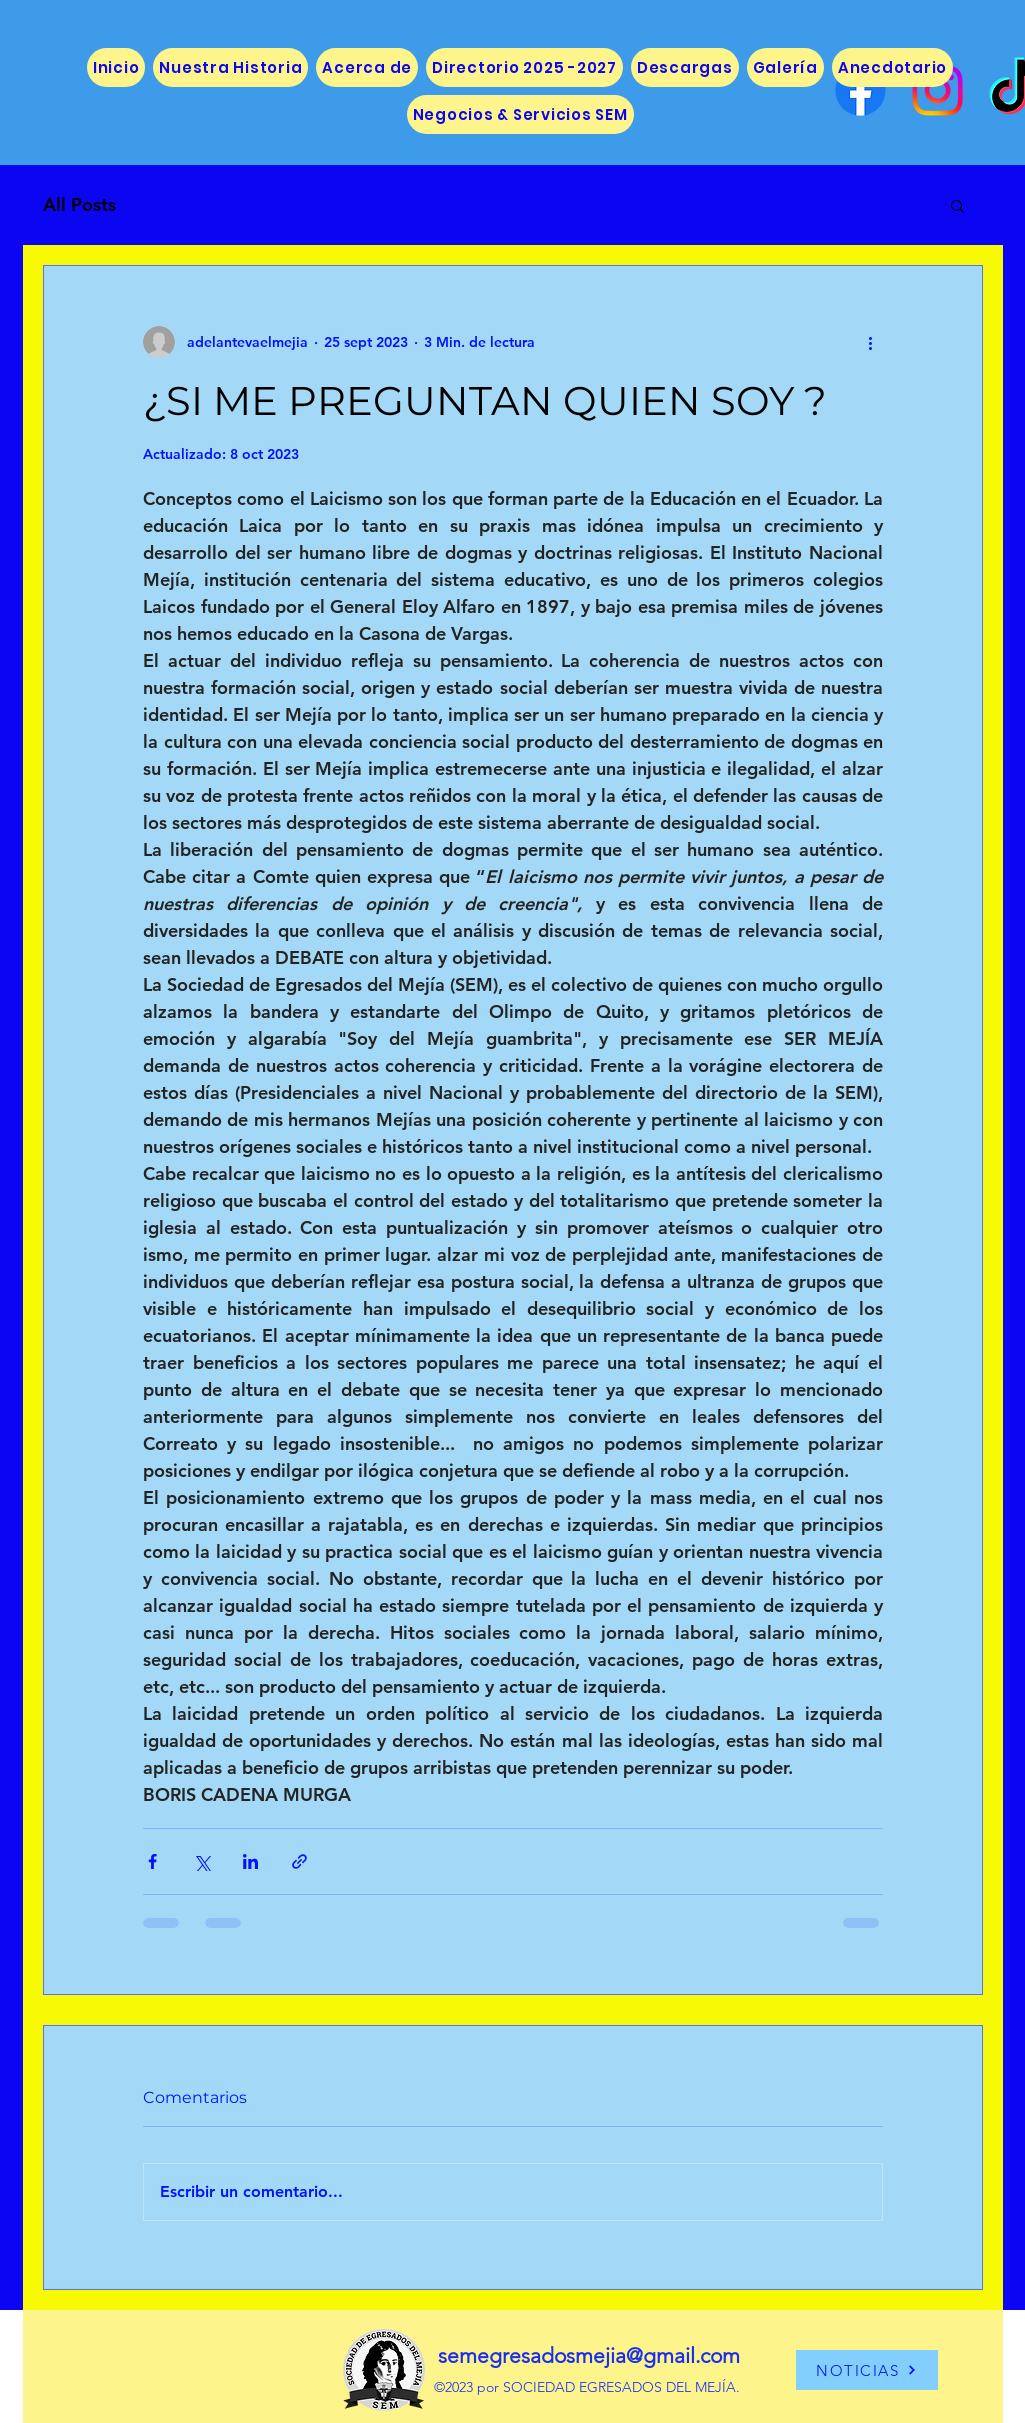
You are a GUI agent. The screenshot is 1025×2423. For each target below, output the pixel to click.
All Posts (79, 204)
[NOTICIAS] (867, 2370)
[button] (957, 205)
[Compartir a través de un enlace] (299, 1861)
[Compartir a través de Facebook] (152, 1861)
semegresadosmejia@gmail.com (589, 2355)
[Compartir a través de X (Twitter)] (201, 1861)
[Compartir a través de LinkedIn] (250, 1861)
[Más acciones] (871, 342)
